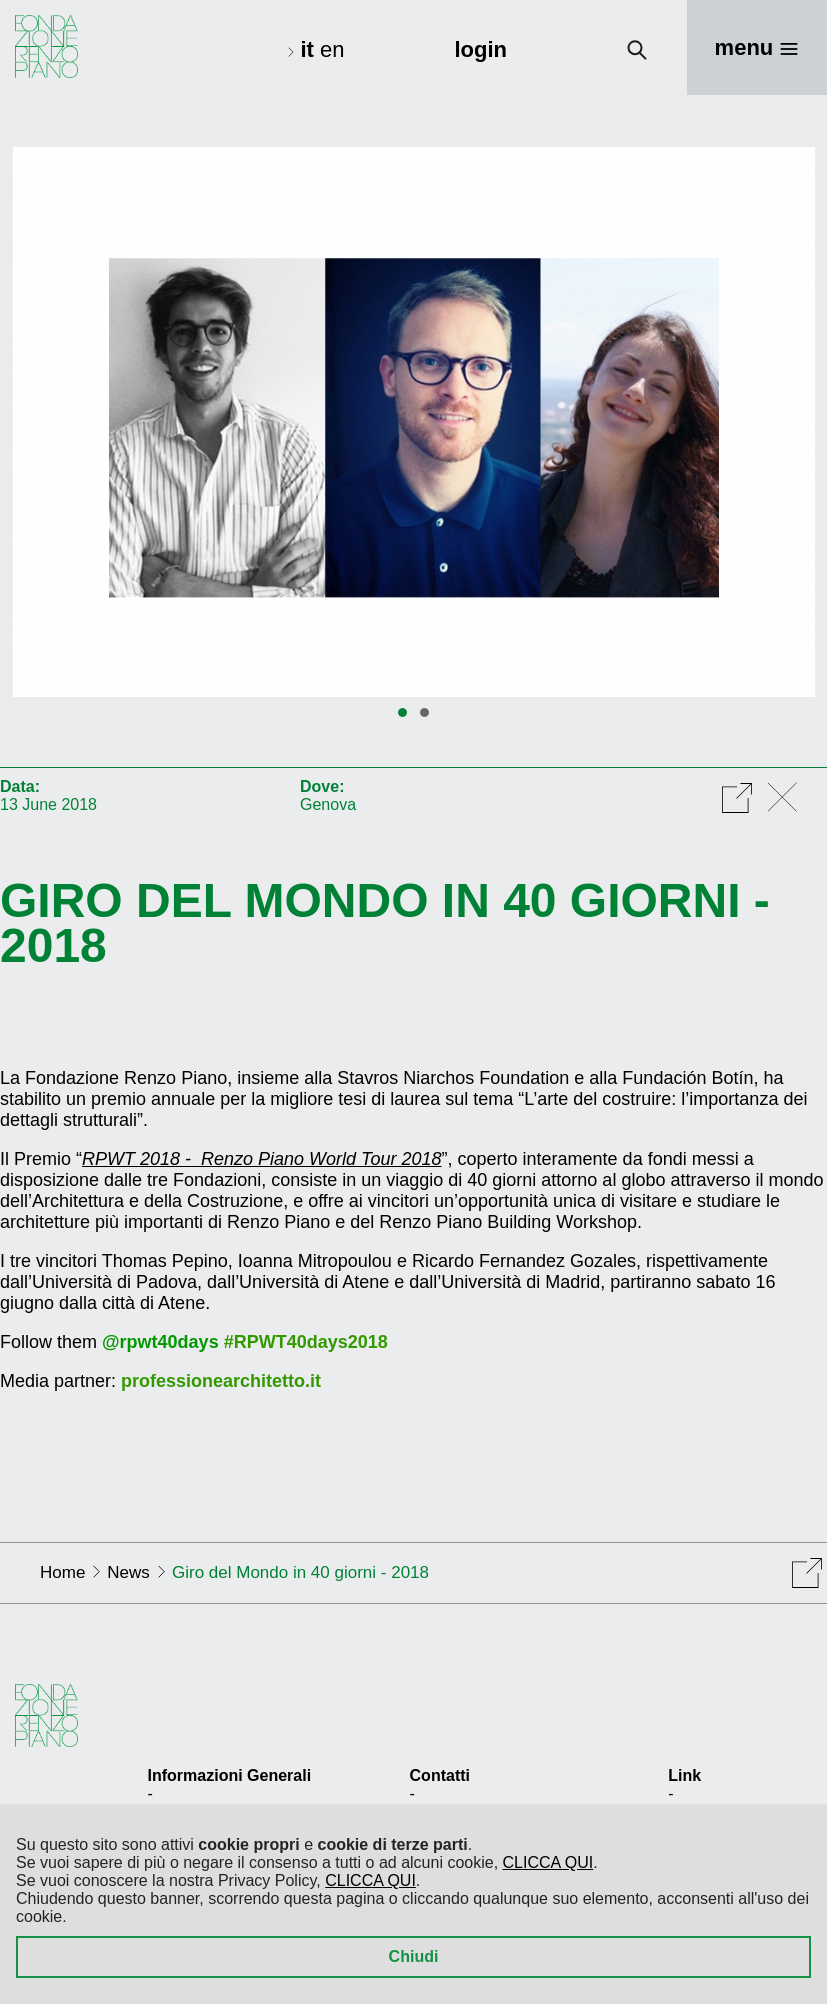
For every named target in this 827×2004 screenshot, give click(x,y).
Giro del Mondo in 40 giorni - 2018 (385, 923)
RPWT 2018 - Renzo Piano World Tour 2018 (262, 1159)
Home (62, 1572)
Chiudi (414, 1956)
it (310, 49)
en (332, 49)
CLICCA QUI (548, 1862)
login (480, 49)
